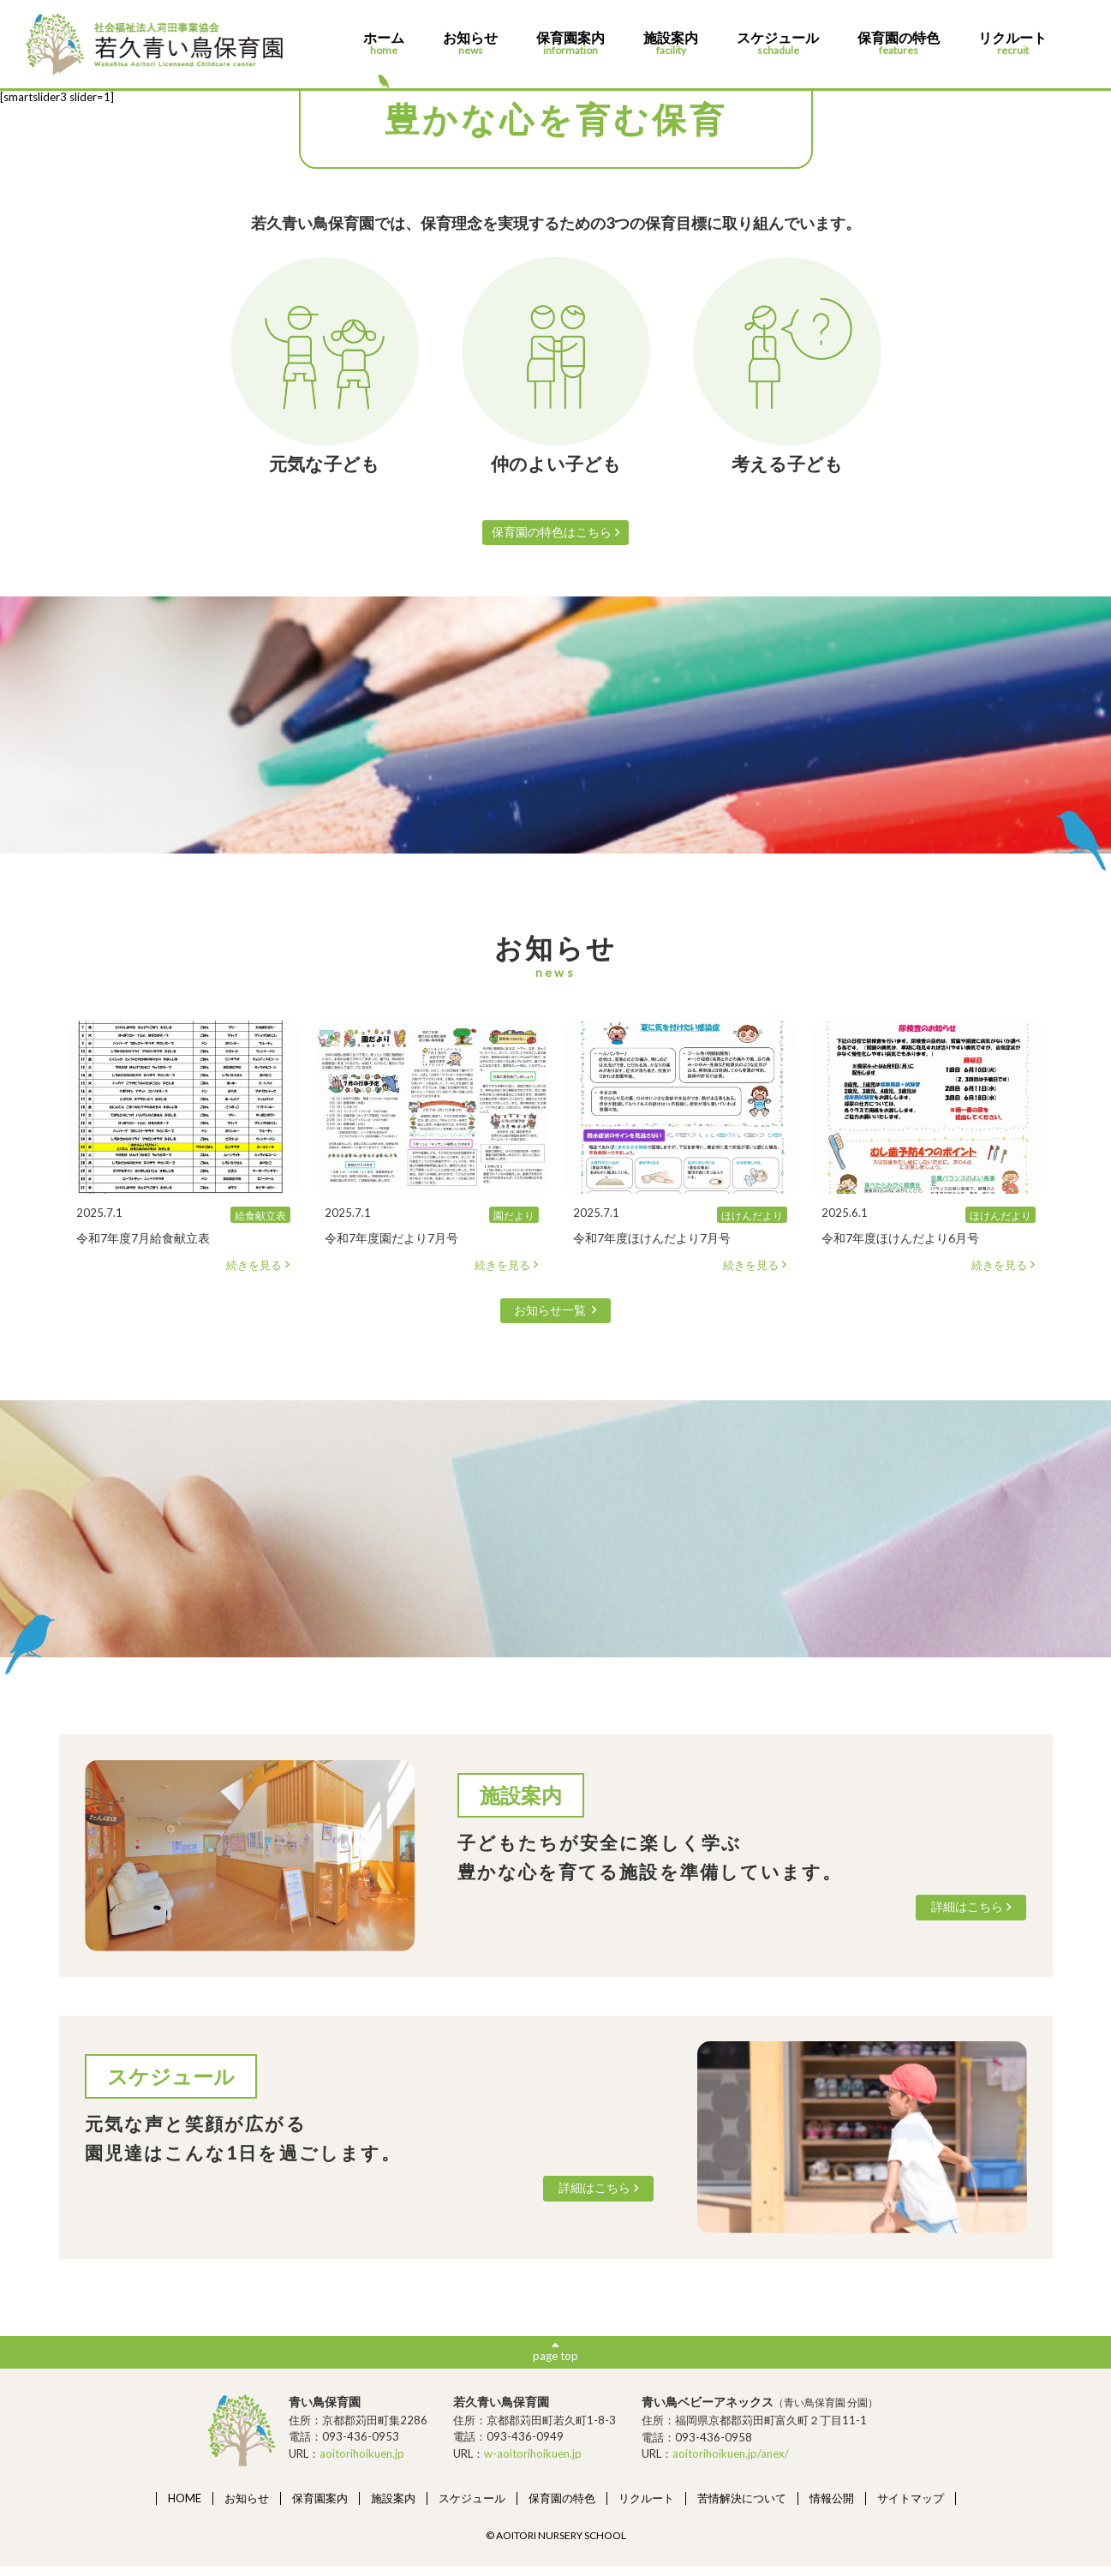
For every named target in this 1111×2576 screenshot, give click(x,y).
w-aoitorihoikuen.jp (533, 2462)
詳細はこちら (965, 1913)
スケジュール (778, 44)
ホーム (383, 44)
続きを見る (258, 1267)
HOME (184, 2506)
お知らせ (470, 44)
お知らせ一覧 (556, 1314)
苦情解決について (741, 2506)
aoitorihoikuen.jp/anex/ (730, 2463)
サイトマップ (910, 2506)
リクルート (1012, 44)
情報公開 (831, 2506)
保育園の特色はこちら (555, 533)
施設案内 (670, 44)
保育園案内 (570, 44)
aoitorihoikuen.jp (362, 2462)
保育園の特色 (898, 44)
